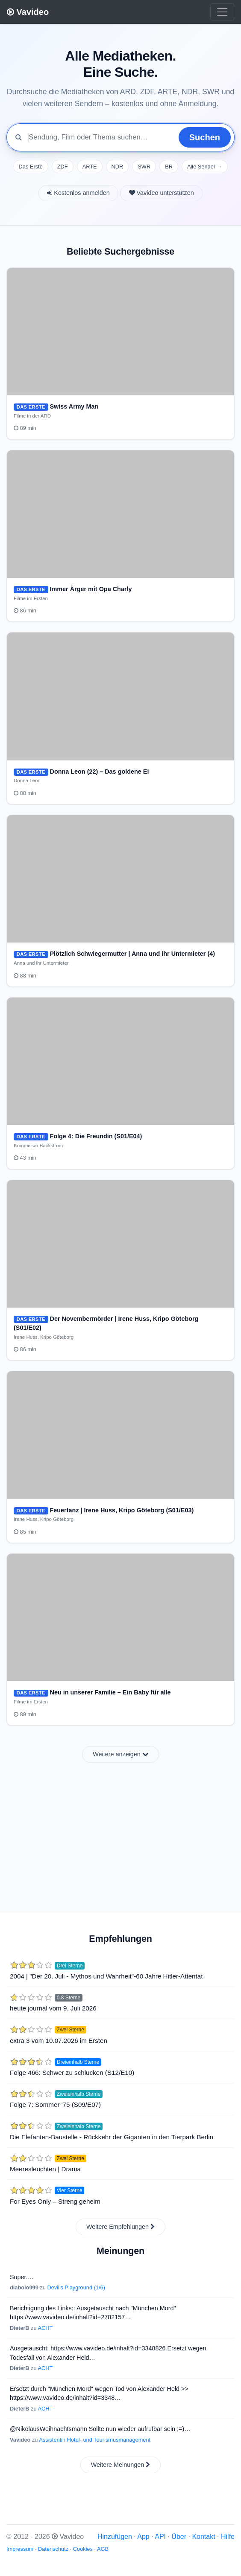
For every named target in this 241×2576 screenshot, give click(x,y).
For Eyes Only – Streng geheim (55, 2201)
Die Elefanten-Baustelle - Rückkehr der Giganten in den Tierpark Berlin (111, 2137)
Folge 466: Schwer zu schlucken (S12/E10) (72, 2072)
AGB (103, 2549)
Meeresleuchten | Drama (45, 2169)
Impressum (19, 2549)
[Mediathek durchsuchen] (100, 137)
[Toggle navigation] (222, 11)
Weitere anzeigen (120, 1754)
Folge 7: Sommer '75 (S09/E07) (55, 2104)
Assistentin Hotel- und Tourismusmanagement (94, 2440)
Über (178, 2536)
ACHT (45, 2328)
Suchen (204, 137)
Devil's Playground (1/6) (76, 2287)
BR (169, 166)
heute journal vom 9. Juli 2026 (53, 2008)
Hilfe (228, 2536)
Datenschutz (53, 2549)
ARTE (89, 166)
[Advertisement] (120, 1832)
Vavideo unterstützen (161, 192)
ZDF (62, 166)
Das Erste (31, 166)
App (143, 2536)
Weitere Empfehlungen (120, 2226)
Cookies (83, 2549)
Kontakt (203, 2536)
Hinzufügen (114, 2536)
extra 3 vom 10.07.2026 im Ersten (58, 2040)
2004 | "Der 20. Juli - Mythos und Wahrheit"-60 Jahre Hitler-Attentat (106, 1976)
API (160, 2536)
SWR (144, 166)
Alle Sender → (205, 166)
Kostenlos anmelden (78, 192)
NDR (117, 166)
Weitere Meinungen (120, 2464)
